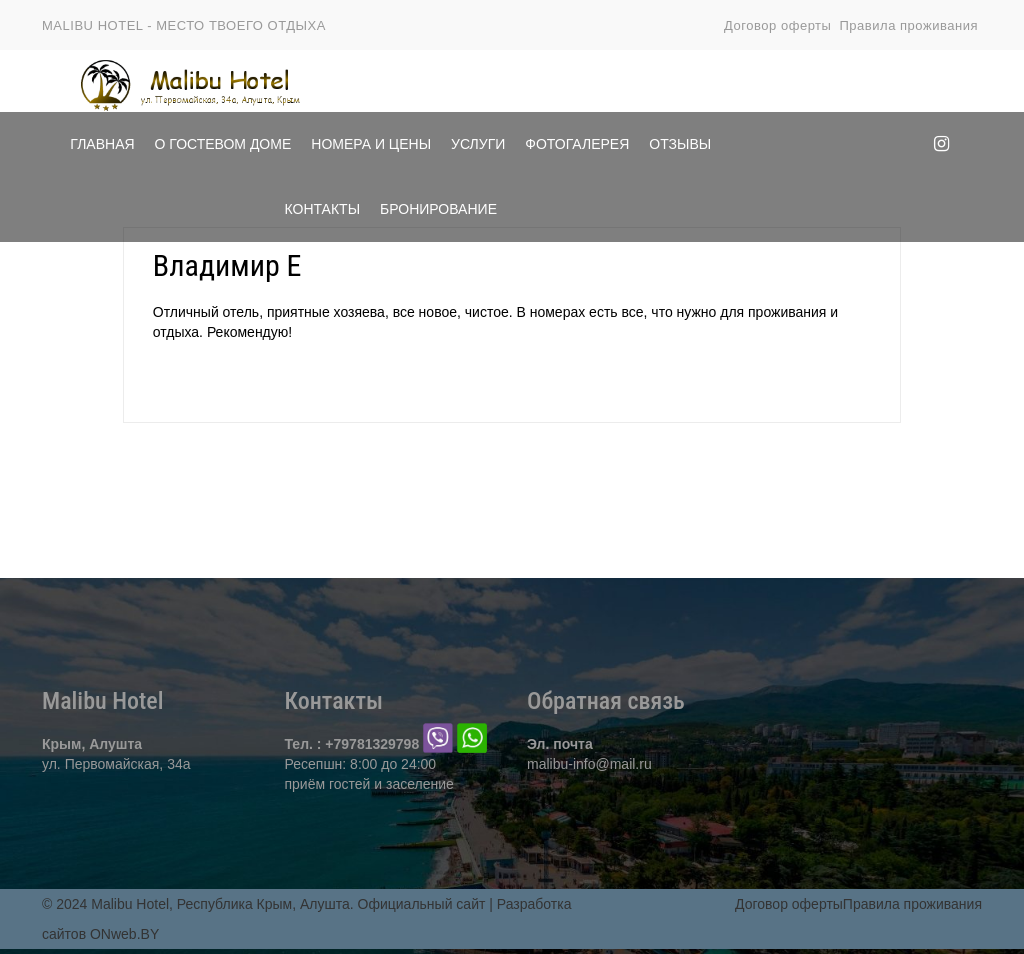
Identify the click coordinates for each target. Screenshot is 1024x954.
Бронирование (438, 209)
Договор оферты (777, 25)
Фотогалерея (577, 144)
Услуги (478, 144)
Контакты (323, 209)
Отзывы (680, 144)
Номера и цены (371, 144)
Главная (102, 144)
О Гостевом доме (223, 144)
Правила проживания (908, 25)
